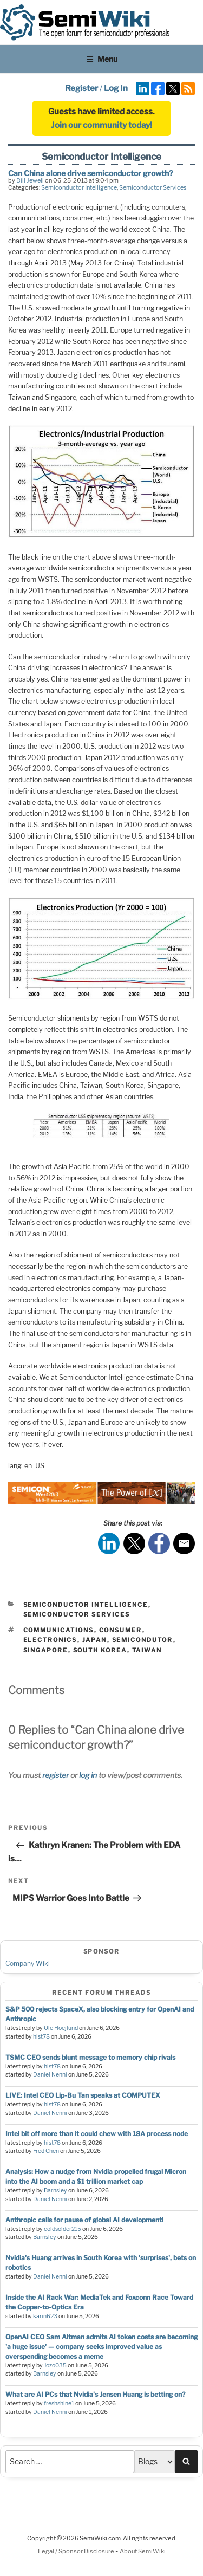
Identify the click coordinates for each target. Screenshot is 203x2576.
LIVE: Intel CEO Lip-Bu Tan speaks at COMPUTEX (82, 2095)
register (55, 1775)
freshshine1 (59, 2403)
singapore (45, 1650)
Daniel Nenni (50, 2074)
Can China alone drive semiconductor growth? (90, 173)
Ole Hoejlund (61, 2028)
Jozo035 (55, 2365)
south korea (100, 1650)
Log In (116, 88)
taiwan (147, 1650)
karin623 (45, 2316)
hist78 (41, 2036)
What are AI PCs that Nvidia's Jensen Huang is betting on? (95, 2394)
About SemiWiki (143, 2551)
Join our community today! (101, 125)
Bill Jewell (30, 180)
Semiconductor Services (153, 187)
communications (58, 1630)
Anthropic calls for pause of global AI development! (84, 2220)
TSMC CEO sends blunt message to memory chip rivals (90, 2057)
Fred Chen (46, 2151)
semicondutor (142, 1640)
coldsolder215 (62, 2229)
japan (94, 1640)
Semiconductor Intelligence (79, 187)
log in (88, 1775)
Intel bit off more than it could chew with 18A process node (96, 2134)
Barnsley (55, 2190)
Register (81, 88)
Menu (101, 58)
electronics (50, 1640)
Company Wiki (27, 1963)
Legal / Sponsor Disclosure (76, 2551)
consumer (120, 1630)
